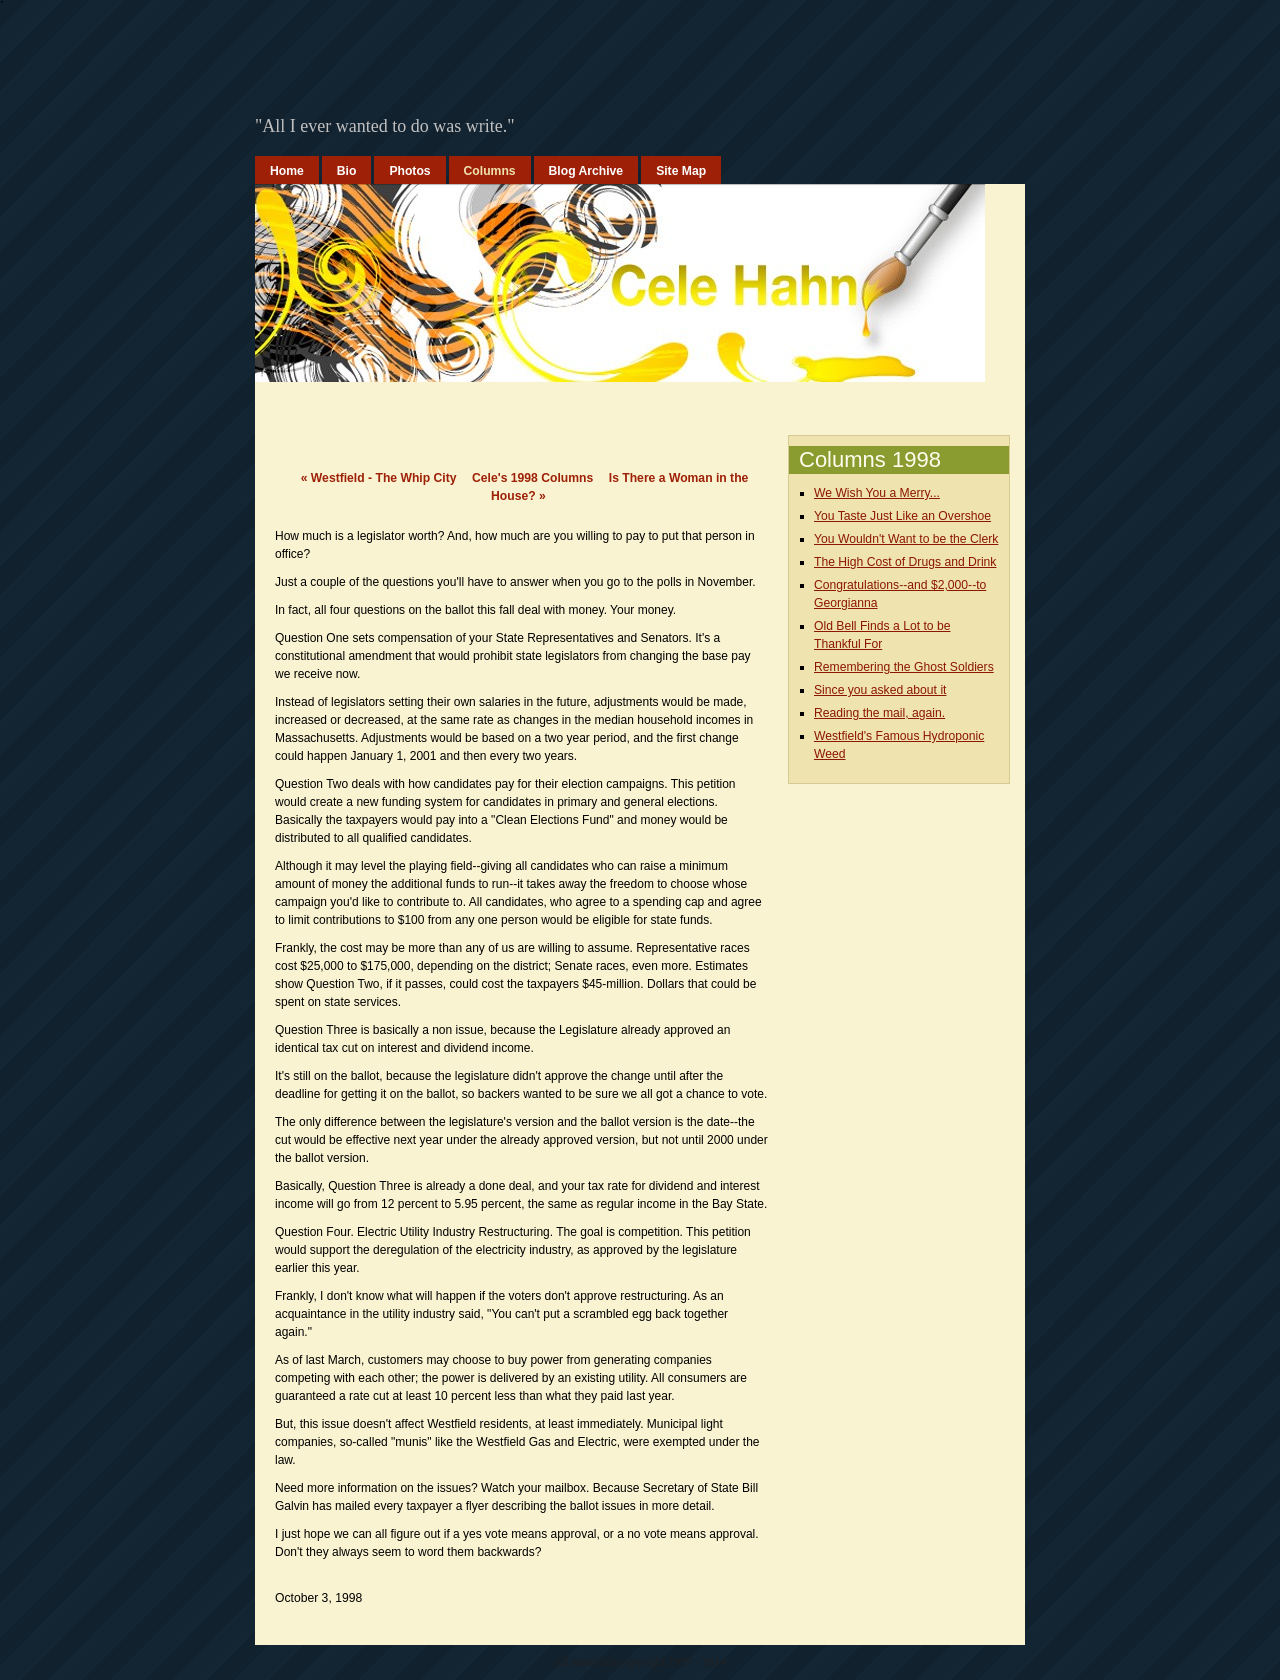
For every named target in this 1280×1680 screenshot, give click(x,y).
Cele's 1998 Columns (532, 478)
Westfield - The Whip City (379, 478)
